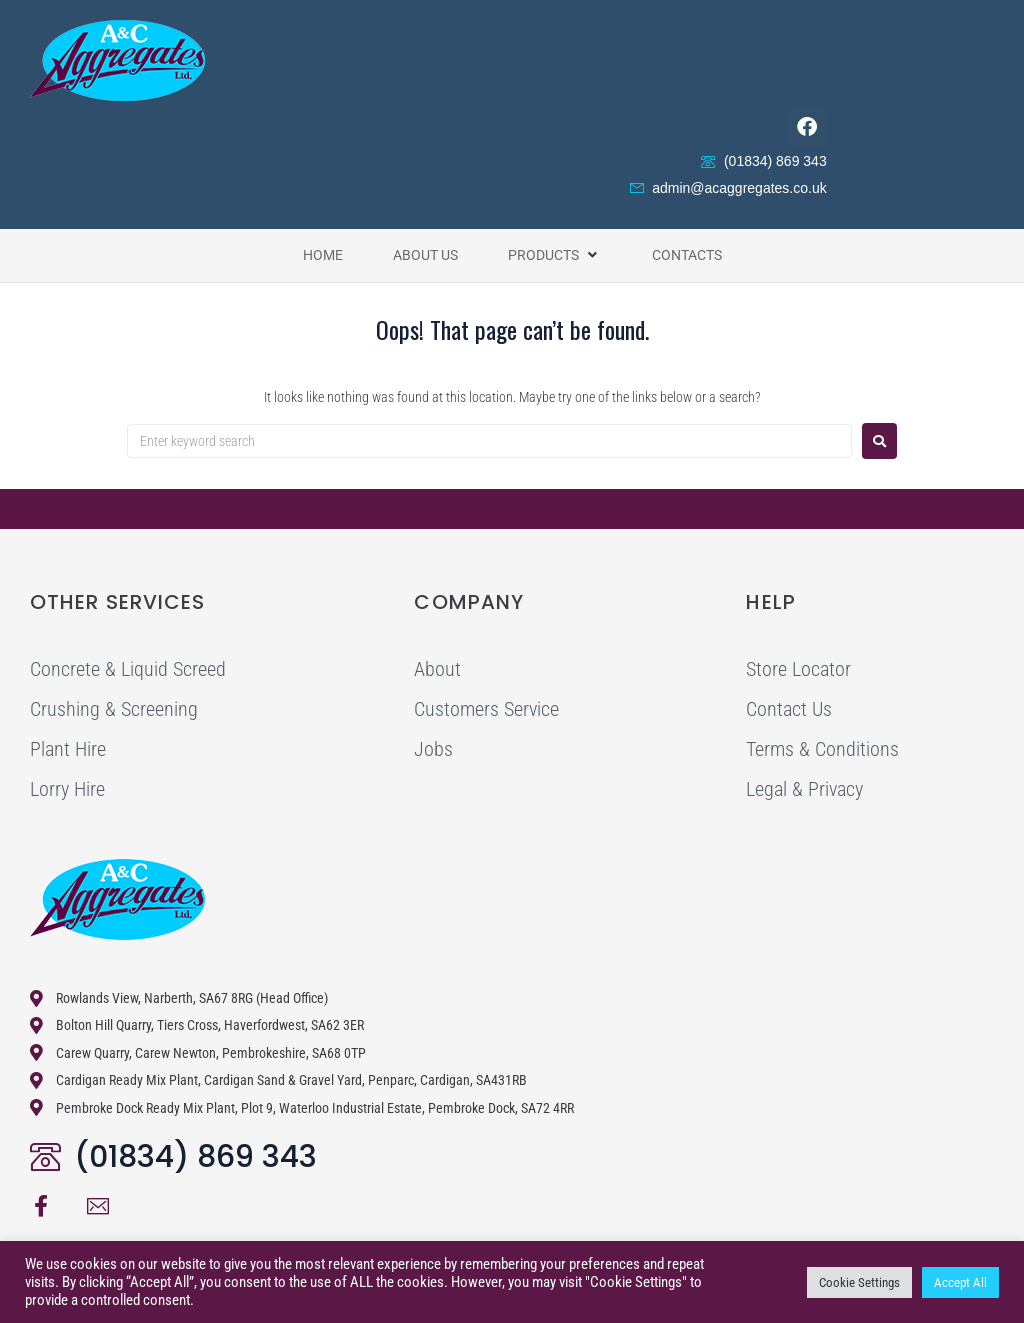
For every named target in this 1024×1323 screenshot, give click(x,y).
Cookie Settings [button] (859, 1282)
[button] (555, 255)
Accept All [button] (960, 1282)
